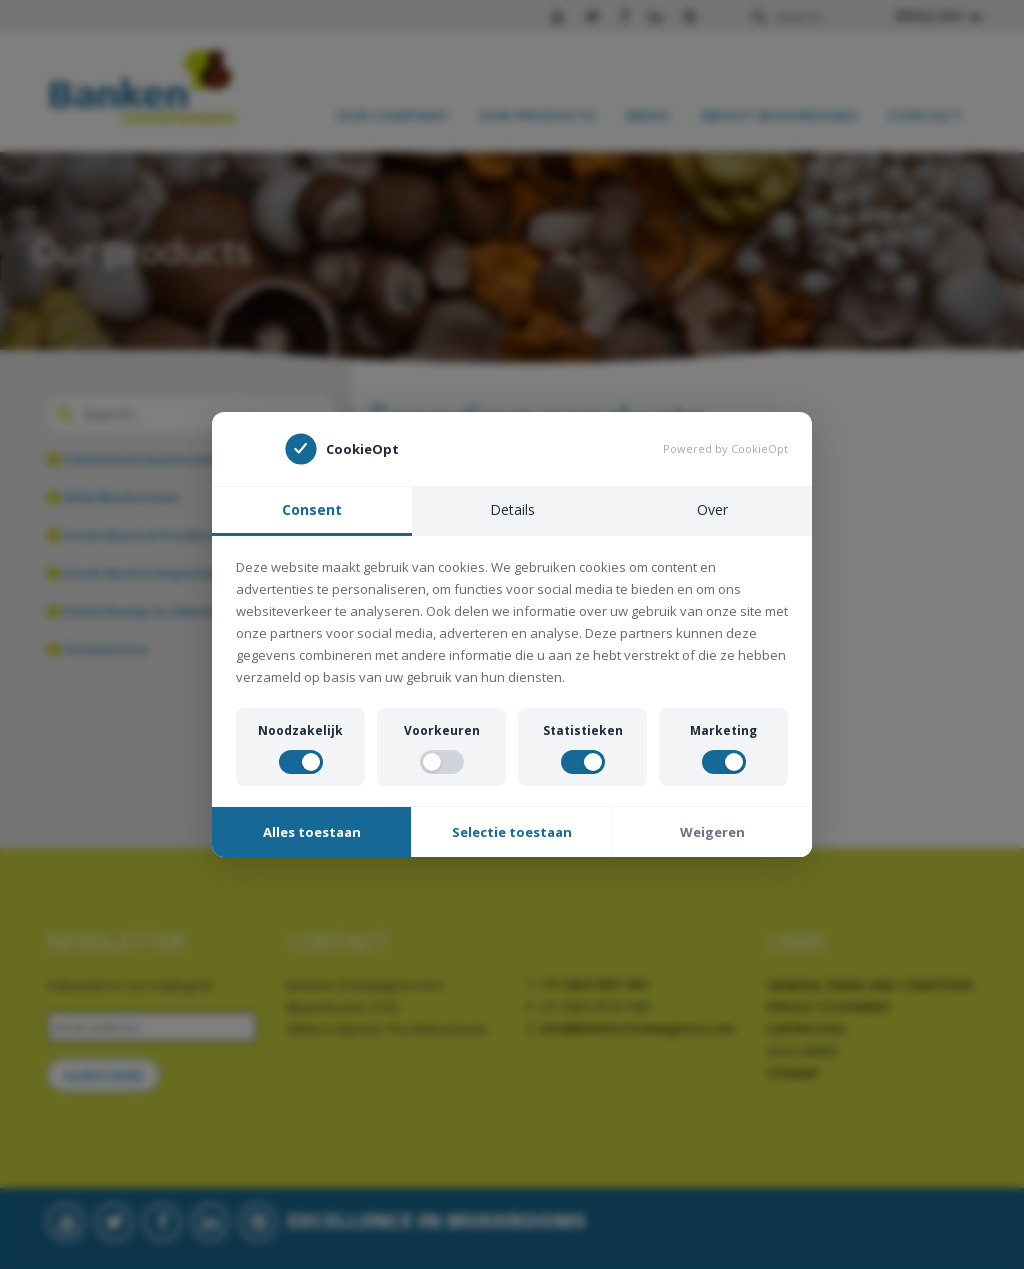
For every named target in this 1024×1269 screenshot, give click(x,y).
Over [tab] (712, 509)
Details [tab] (512, 509)
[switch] (301, 762)
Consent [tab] (312, 509)
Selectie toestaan (512, 832)
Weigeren (712, 832)
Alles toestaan (312, 832)
